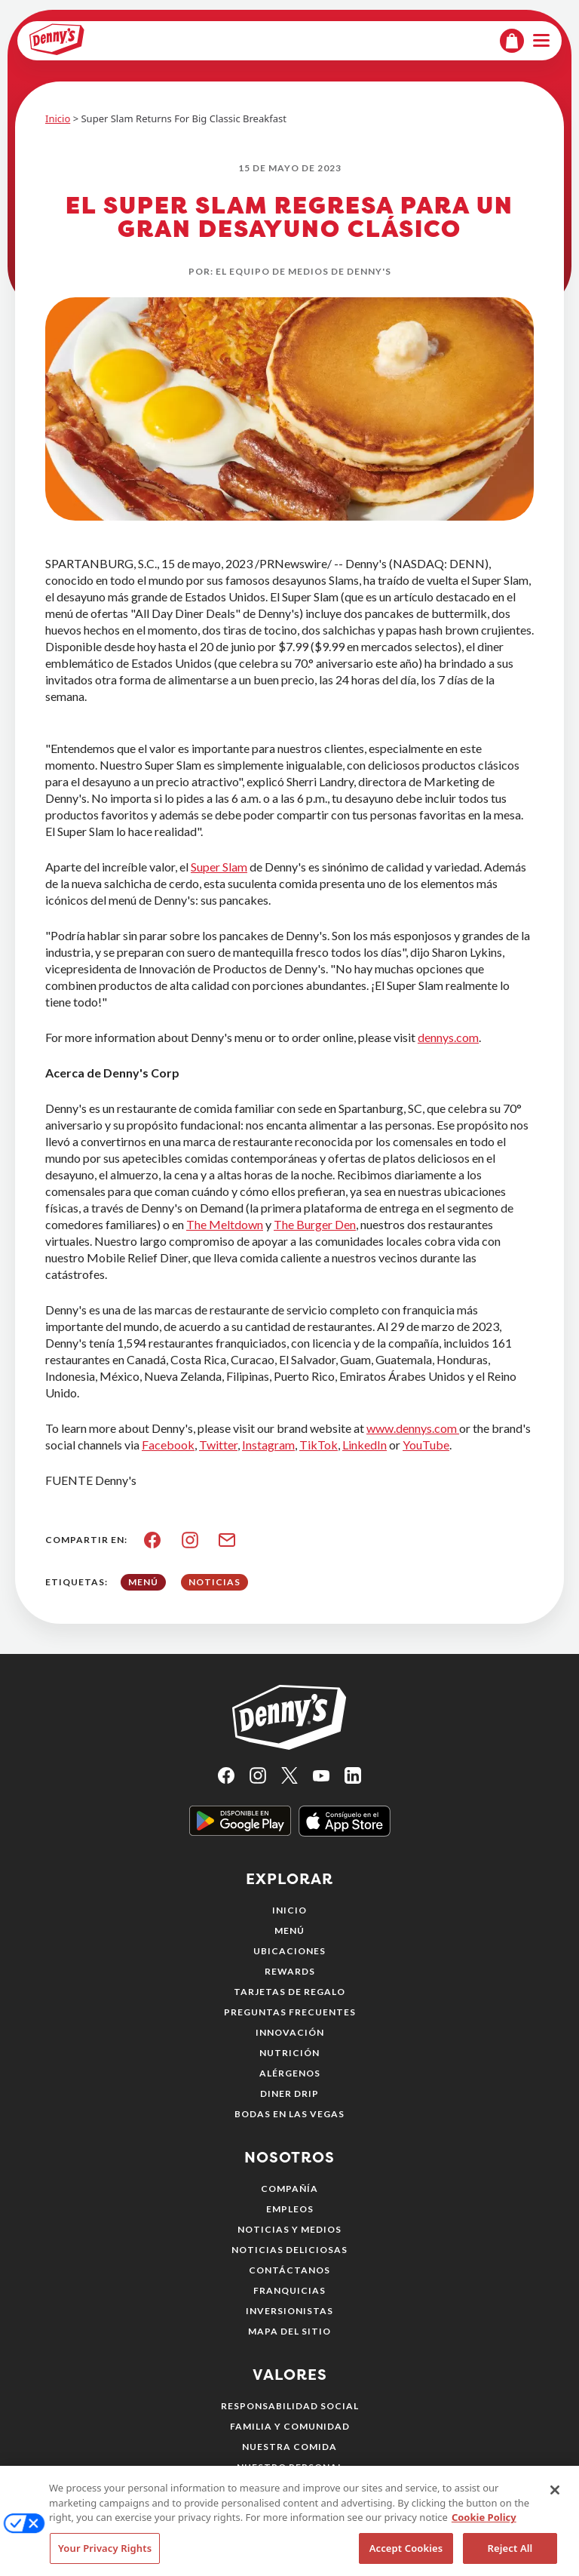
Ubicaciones (289, 1951)
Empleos (290, 2209)
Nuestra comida (289, 2446)
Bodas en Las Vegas (289, 2114)
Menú (289, 1930)
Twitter (218, 1444)
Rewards (290, 1971)
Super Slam (219, 866)
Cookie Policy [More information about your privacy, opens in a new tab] (484, 2540)
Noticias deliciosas (289, 2249)
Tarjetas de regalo (289, 1991)
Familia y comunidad (290, 2426)
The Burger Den (315, 1224)
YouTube (426, 1444)
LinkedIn (364, 1444)
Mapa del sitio (289, 2331)
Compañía (289, 2188)
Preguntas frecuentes (290, 2012)
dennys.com (448, 1037)
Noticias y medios (289, 2229)
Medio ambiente (289, 2487)
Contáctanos (289, 2270)
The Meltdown (224, 1224)
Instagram (268, 1444)
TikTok (318, 1444)
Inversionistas (289, 2310)
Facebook (168, 1444)
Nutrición (289, 2052)
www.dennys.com (412, 1428)
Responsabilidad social (290, 2406)
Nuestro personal (290, 2467)
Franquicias (289, 2290)
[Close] (554, 2512)
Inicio (57, 118)
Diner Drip (289, 2093)
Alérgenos (289, 2073)
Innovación (290, 2032)
